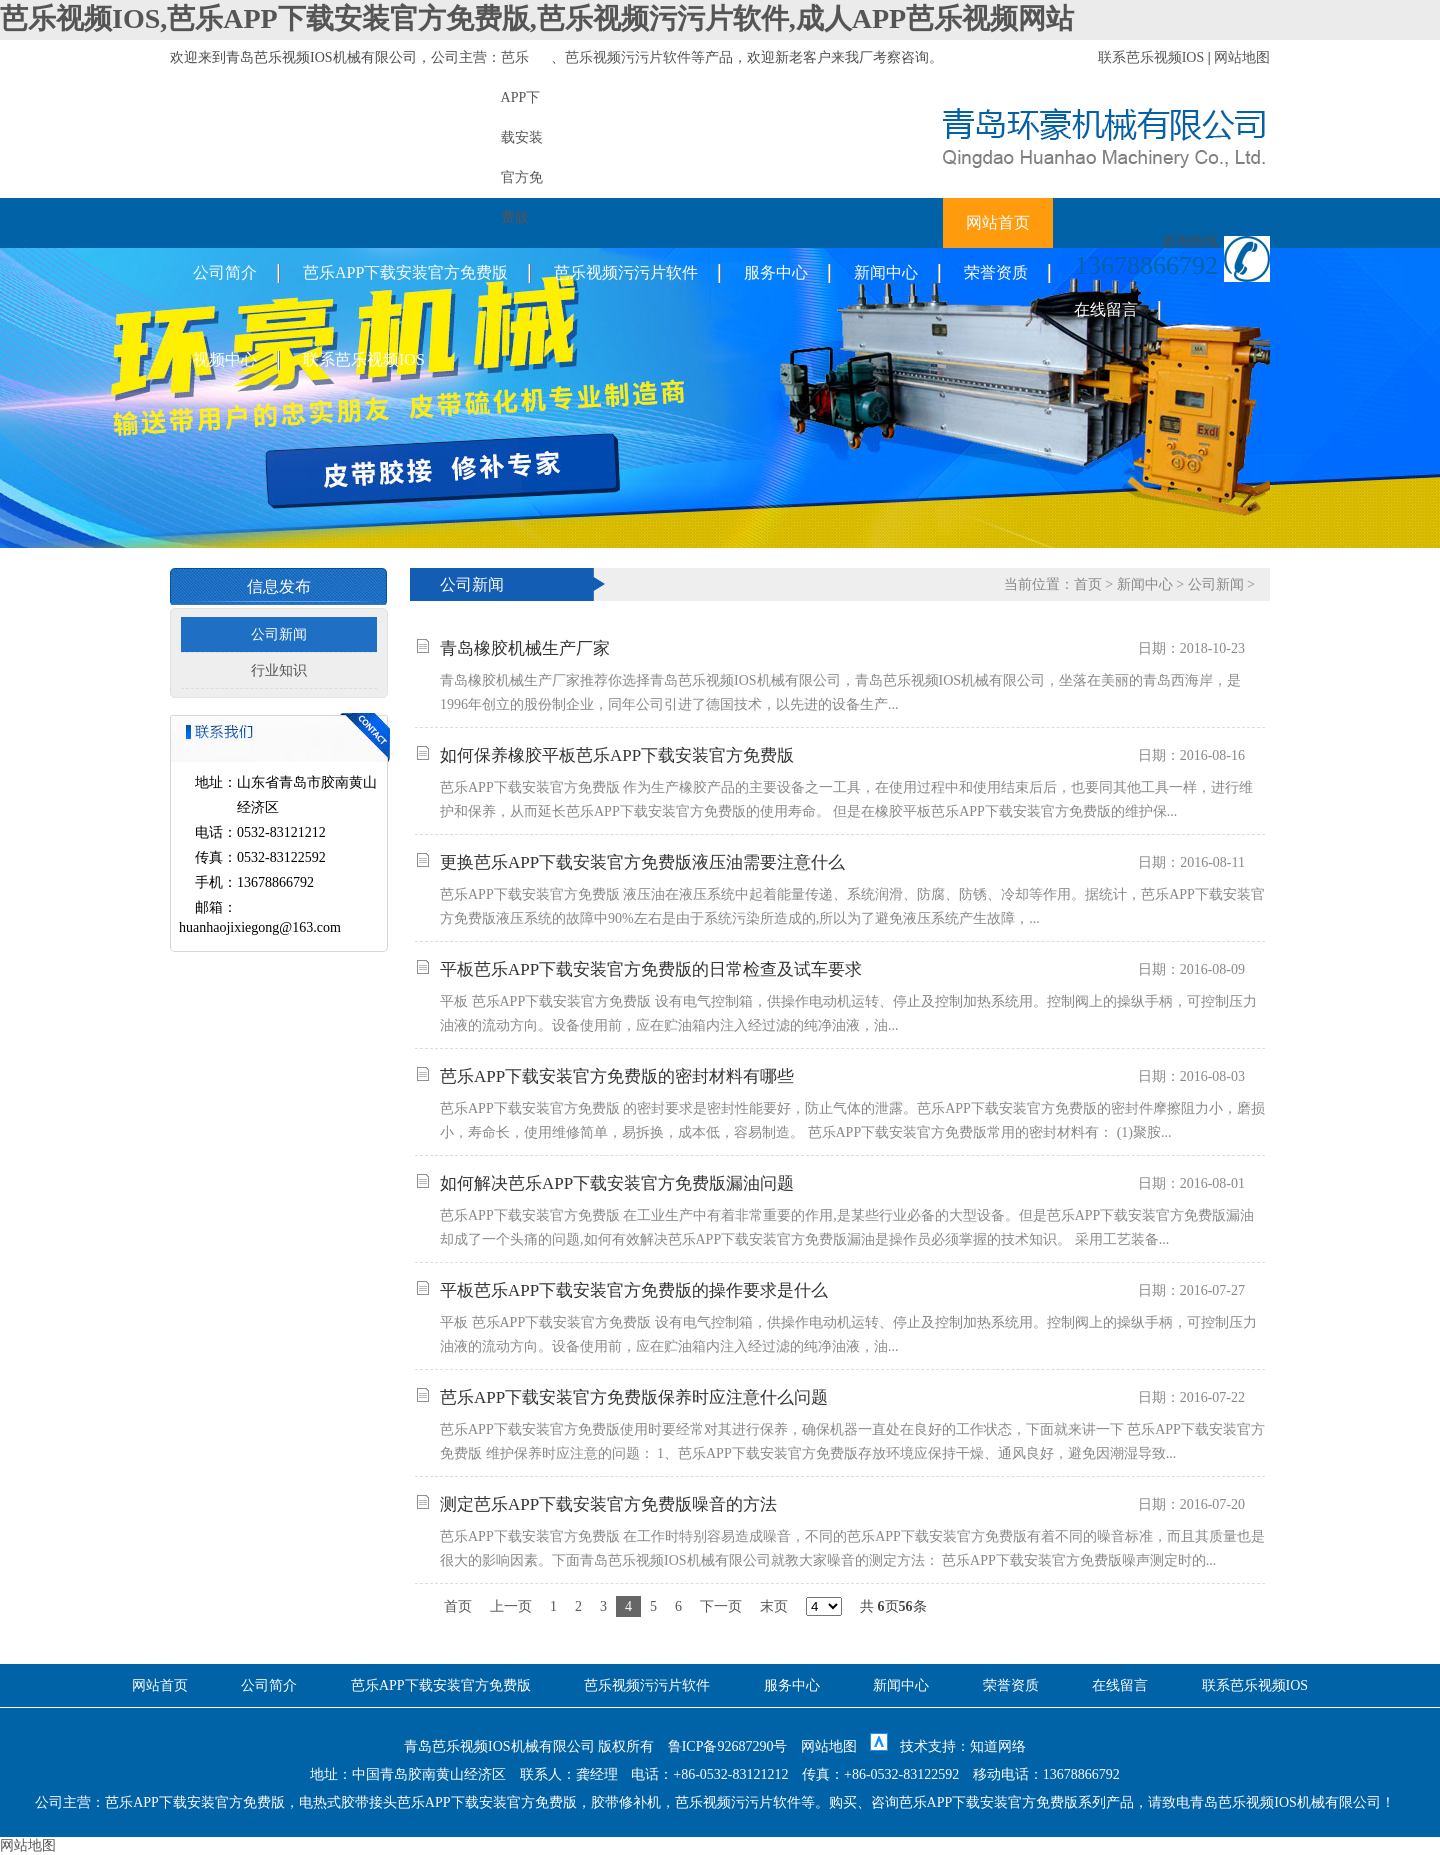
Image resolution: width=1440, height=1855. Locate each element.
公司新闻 (279, 634)
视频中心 (225, 359)
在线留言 (1106, 309)
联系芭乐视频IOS (1151, 57)
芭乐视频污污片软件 (628, 57)
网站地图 (1242, 57)
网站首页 (998, 222)
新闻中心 (886, 272)
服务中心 (776, 272)
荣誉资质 (996, 272)
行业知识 (279, 670)
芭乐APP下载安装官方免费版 (405, 272)
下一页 (721, 1606)
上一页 (511, 1606)
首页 (1088, 584)
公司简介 (225, 272)
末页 (774, 1606)
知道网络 (998, 1746)
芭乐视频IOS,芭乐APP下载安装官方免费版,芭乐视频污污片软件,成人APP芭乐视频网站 (537, 18)
